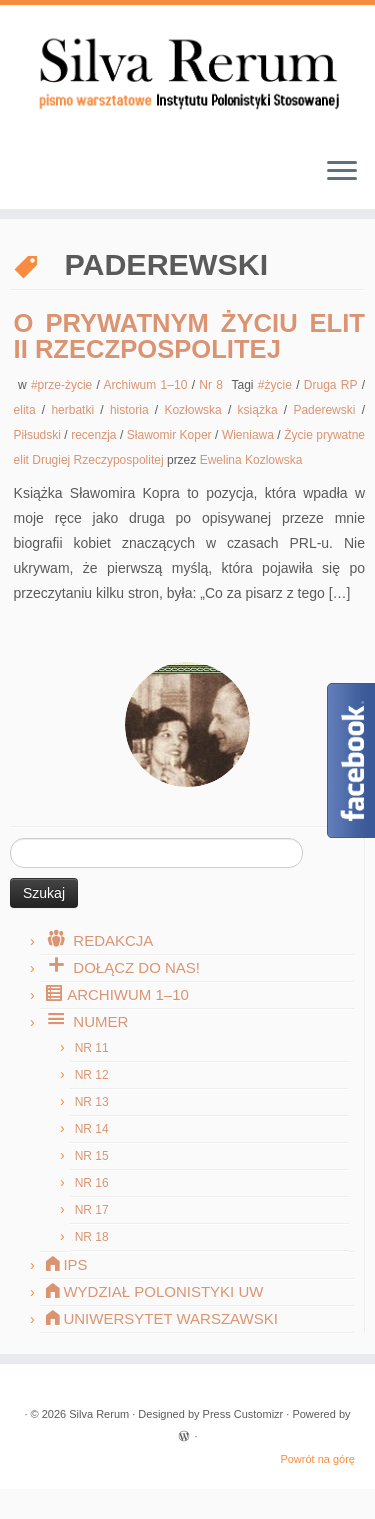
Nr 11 (92, 1048)
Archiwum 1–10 (148, 385)
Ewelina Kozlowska (251, 460)
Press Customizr (243, 1414)
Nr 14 (92, 1129)
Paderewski (327, 410)
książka (261, 410)
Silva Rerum (99, 1414)
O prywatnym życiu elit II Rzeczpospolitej (189, 336)
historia (132, 410)
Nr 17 (92, 1210)
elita (28, 410)
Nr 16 (92, 1183)
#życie (277, 385)
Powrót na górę (317, 1459)
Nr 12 (92, 1075)
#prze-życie (64, 385)
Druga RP (333, 385)
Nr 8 (213, 385)
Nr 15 (92, 1156)
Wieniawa (249, 435)
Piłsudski (39, 435)
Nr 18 (92, 1237)
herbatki (75, 410)
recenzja (95, 435)
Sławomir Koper (171, 435)
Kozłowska (196, 410)
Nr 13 (92, 1102)
